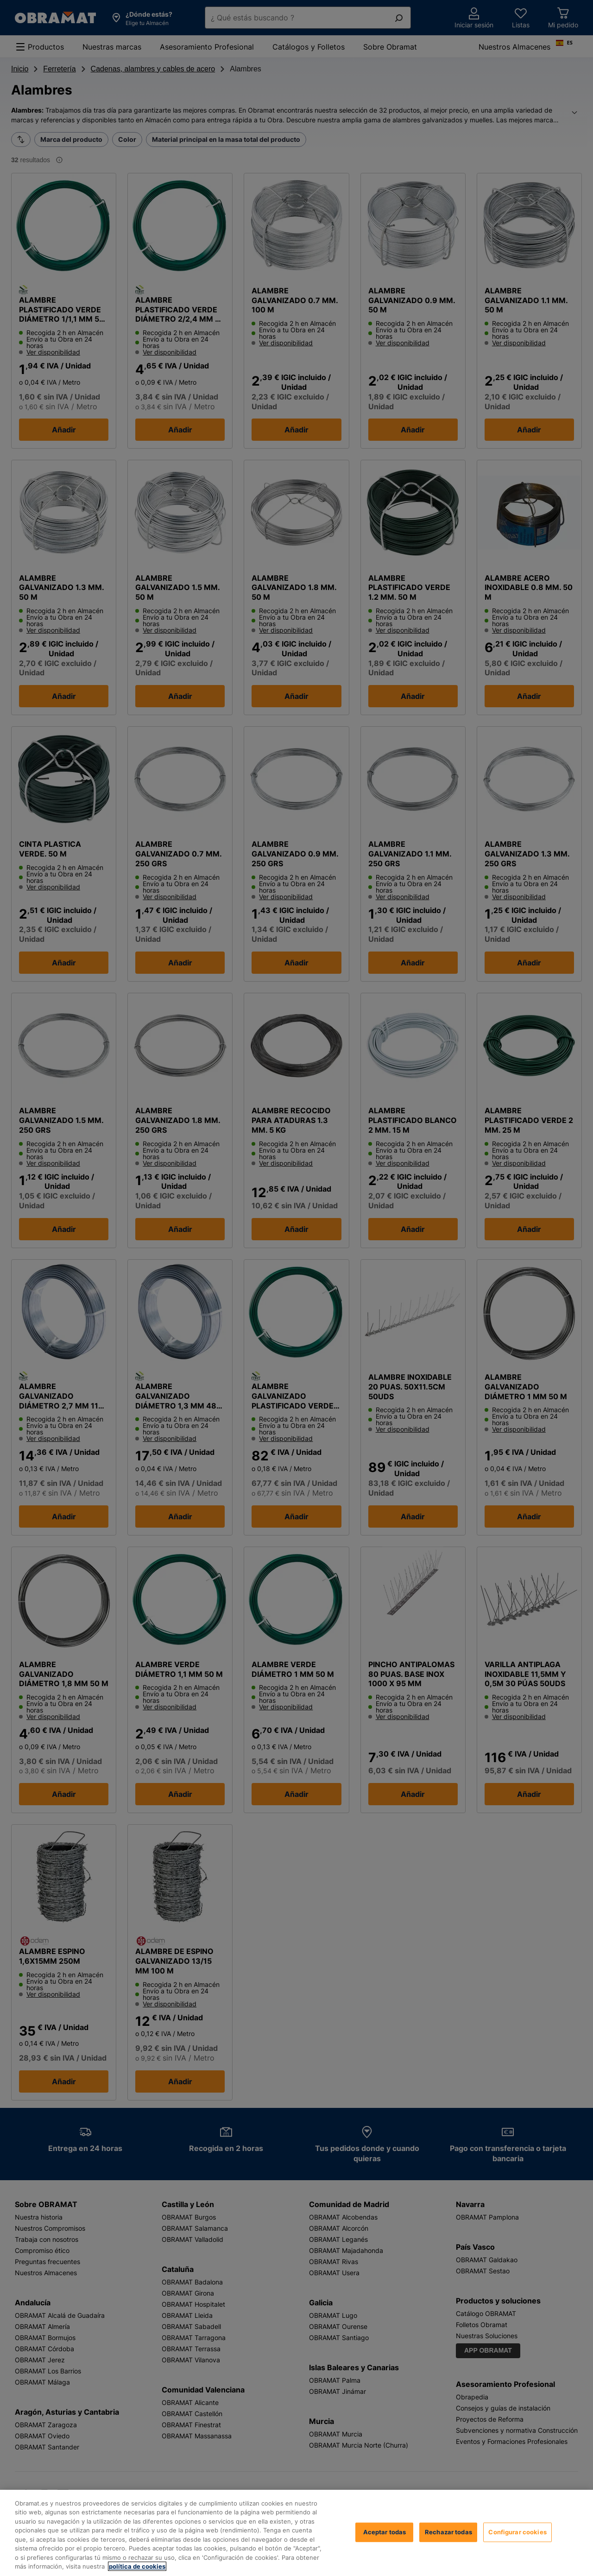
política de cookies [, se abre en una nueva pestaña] (137, 2566)
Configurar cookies (517, 2532)
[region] (296, 2533)
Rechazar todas (448, 2532)
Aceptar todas (384, 2532)
